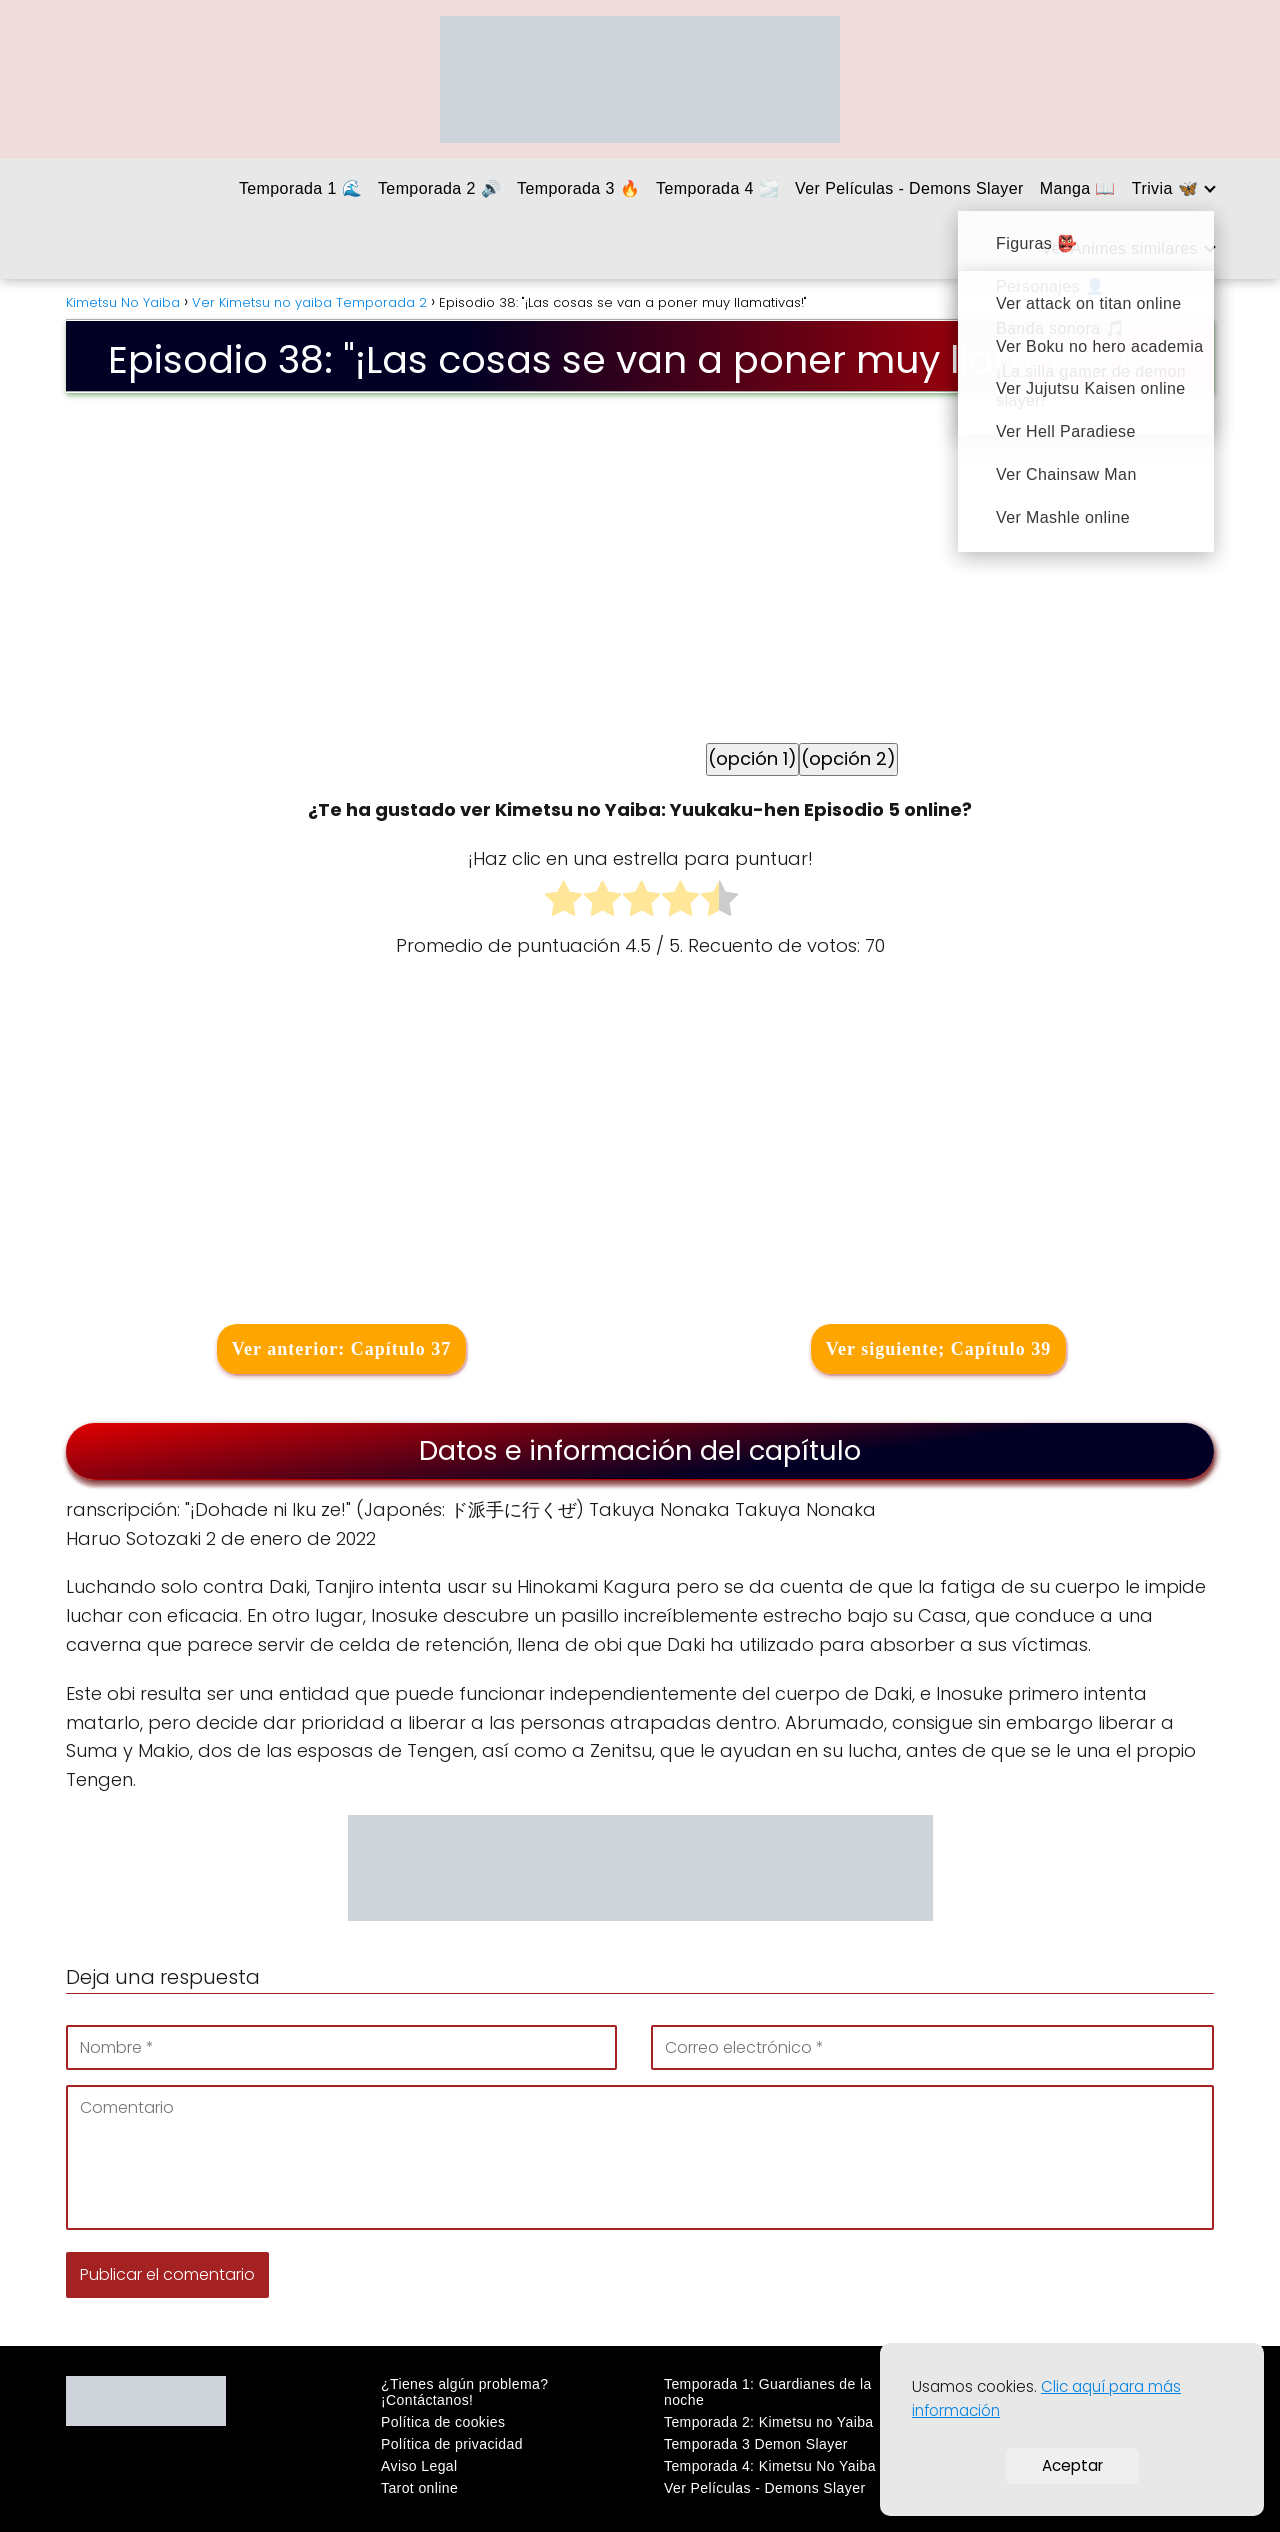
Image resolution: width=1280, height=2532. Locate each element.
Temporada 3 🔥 (578, 188)
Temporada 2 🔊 (439, 188)
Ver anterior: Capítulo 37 (341, 1349)
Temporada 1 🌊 (300, 188)
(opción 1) (752, 758)
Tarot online (419, 2488)
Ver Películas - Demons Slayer (909, 188)
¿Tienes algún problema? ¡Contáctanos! (464, 2392)
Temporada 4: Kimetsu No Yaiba (770, 2466)
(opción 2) (848, 758)
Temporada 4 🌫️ (717, 188)
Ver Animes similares (1120, 248)
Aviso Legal (419, 2466)
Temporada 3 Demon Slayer (756, 2444)
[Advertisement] (640, 1146)
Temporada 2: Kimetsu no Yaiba (769, 2422)
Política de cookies (443, 2422)
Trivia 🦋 (1165, 188)
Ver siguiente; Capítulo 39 (939, 1349)
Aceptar (1072, 2465)
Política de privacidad (452, 2444)
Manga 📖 (1078, 188)
